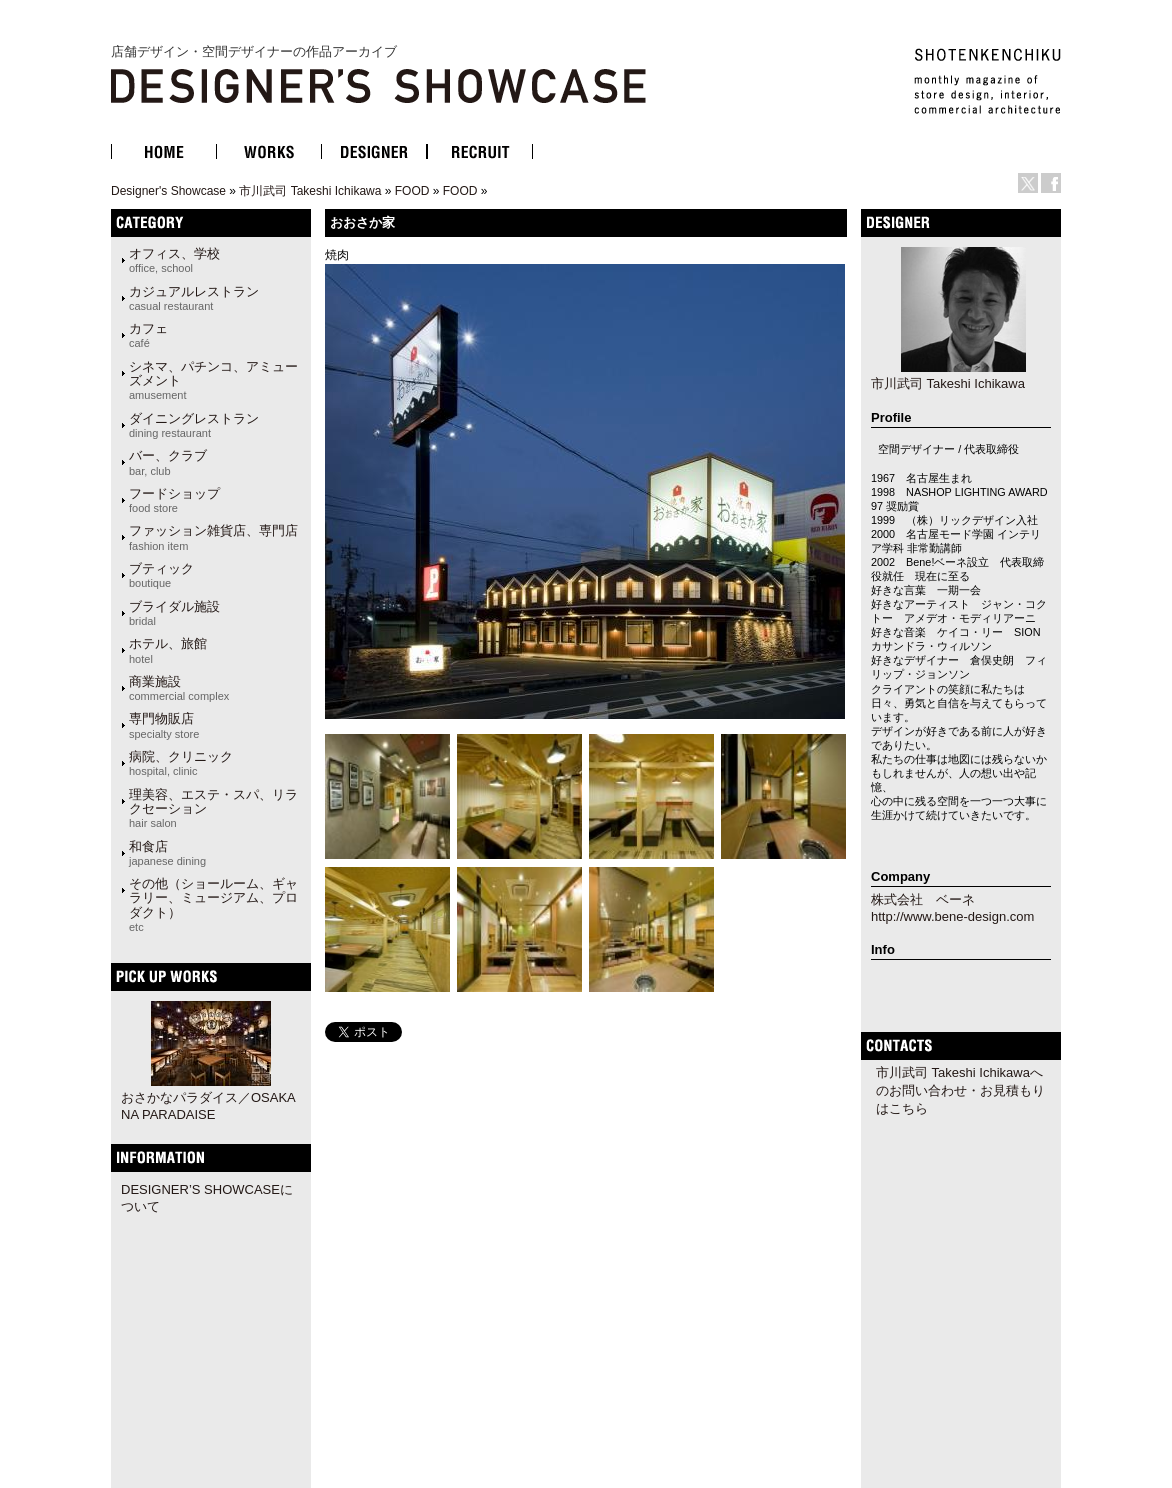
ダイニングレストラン (194, 425)
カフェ (148, 335)
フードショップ (174, 500)
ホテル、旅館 (168, 650)
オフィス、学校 (174, 260)
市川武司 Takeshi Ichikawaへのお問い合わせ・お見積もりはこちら (960, 1090)
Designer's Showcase (168, 191)
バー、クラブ (168, 462)
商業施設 (179, 688)
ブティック (161, 575)
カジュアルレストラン (194, 298)
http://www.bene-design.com (952, 916)
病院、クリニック (181, 763)
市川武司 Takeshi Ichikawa (310, 191)
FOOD (412, 191)
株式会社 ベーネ (923, 899)
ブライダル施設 (174, 613)
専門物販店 (164, 725)
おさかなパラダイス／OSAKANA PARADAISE (208, 1106)
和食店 (167, 853)
